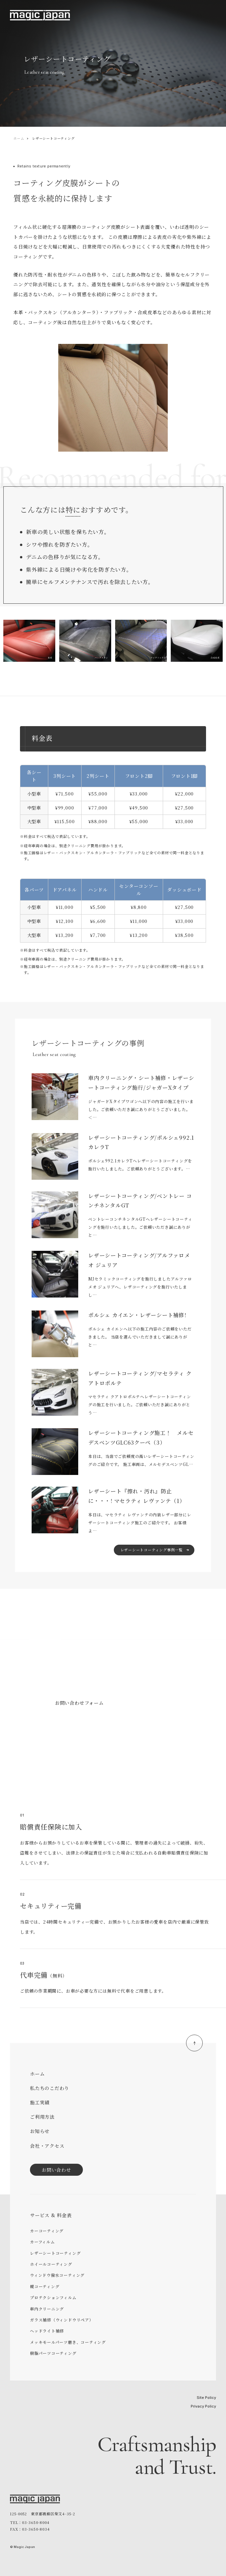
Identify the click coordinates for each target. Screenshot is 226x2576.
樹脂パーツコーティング (53, 2353)
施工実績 (40, 2102)
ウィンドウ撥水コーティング (57, 2275)
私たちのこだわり (49, 2088)
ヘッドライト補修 (47, 2331)
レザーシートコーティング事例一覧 (151, 1549)
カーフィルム (42, 2241)
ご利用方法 (42, 2116)
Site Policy (206, 2397)
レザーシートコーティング (55, 2253)
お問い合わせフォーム (79, 1702)
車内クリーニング (47, 2308)
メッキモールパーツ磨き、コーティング (68, 2342)
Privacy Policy (203, 2406)
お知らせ (40, 2131)
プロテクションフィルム (53, 2297)
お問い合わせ (56, 2169)
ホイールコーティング (51, 2264)
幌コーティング (44, 2286)
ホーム (18, 138)
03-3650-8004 (72, 1733)
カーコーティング (47, 2230)
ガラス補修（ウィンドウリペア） (62, 2320)
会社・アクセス (47, 2145)
